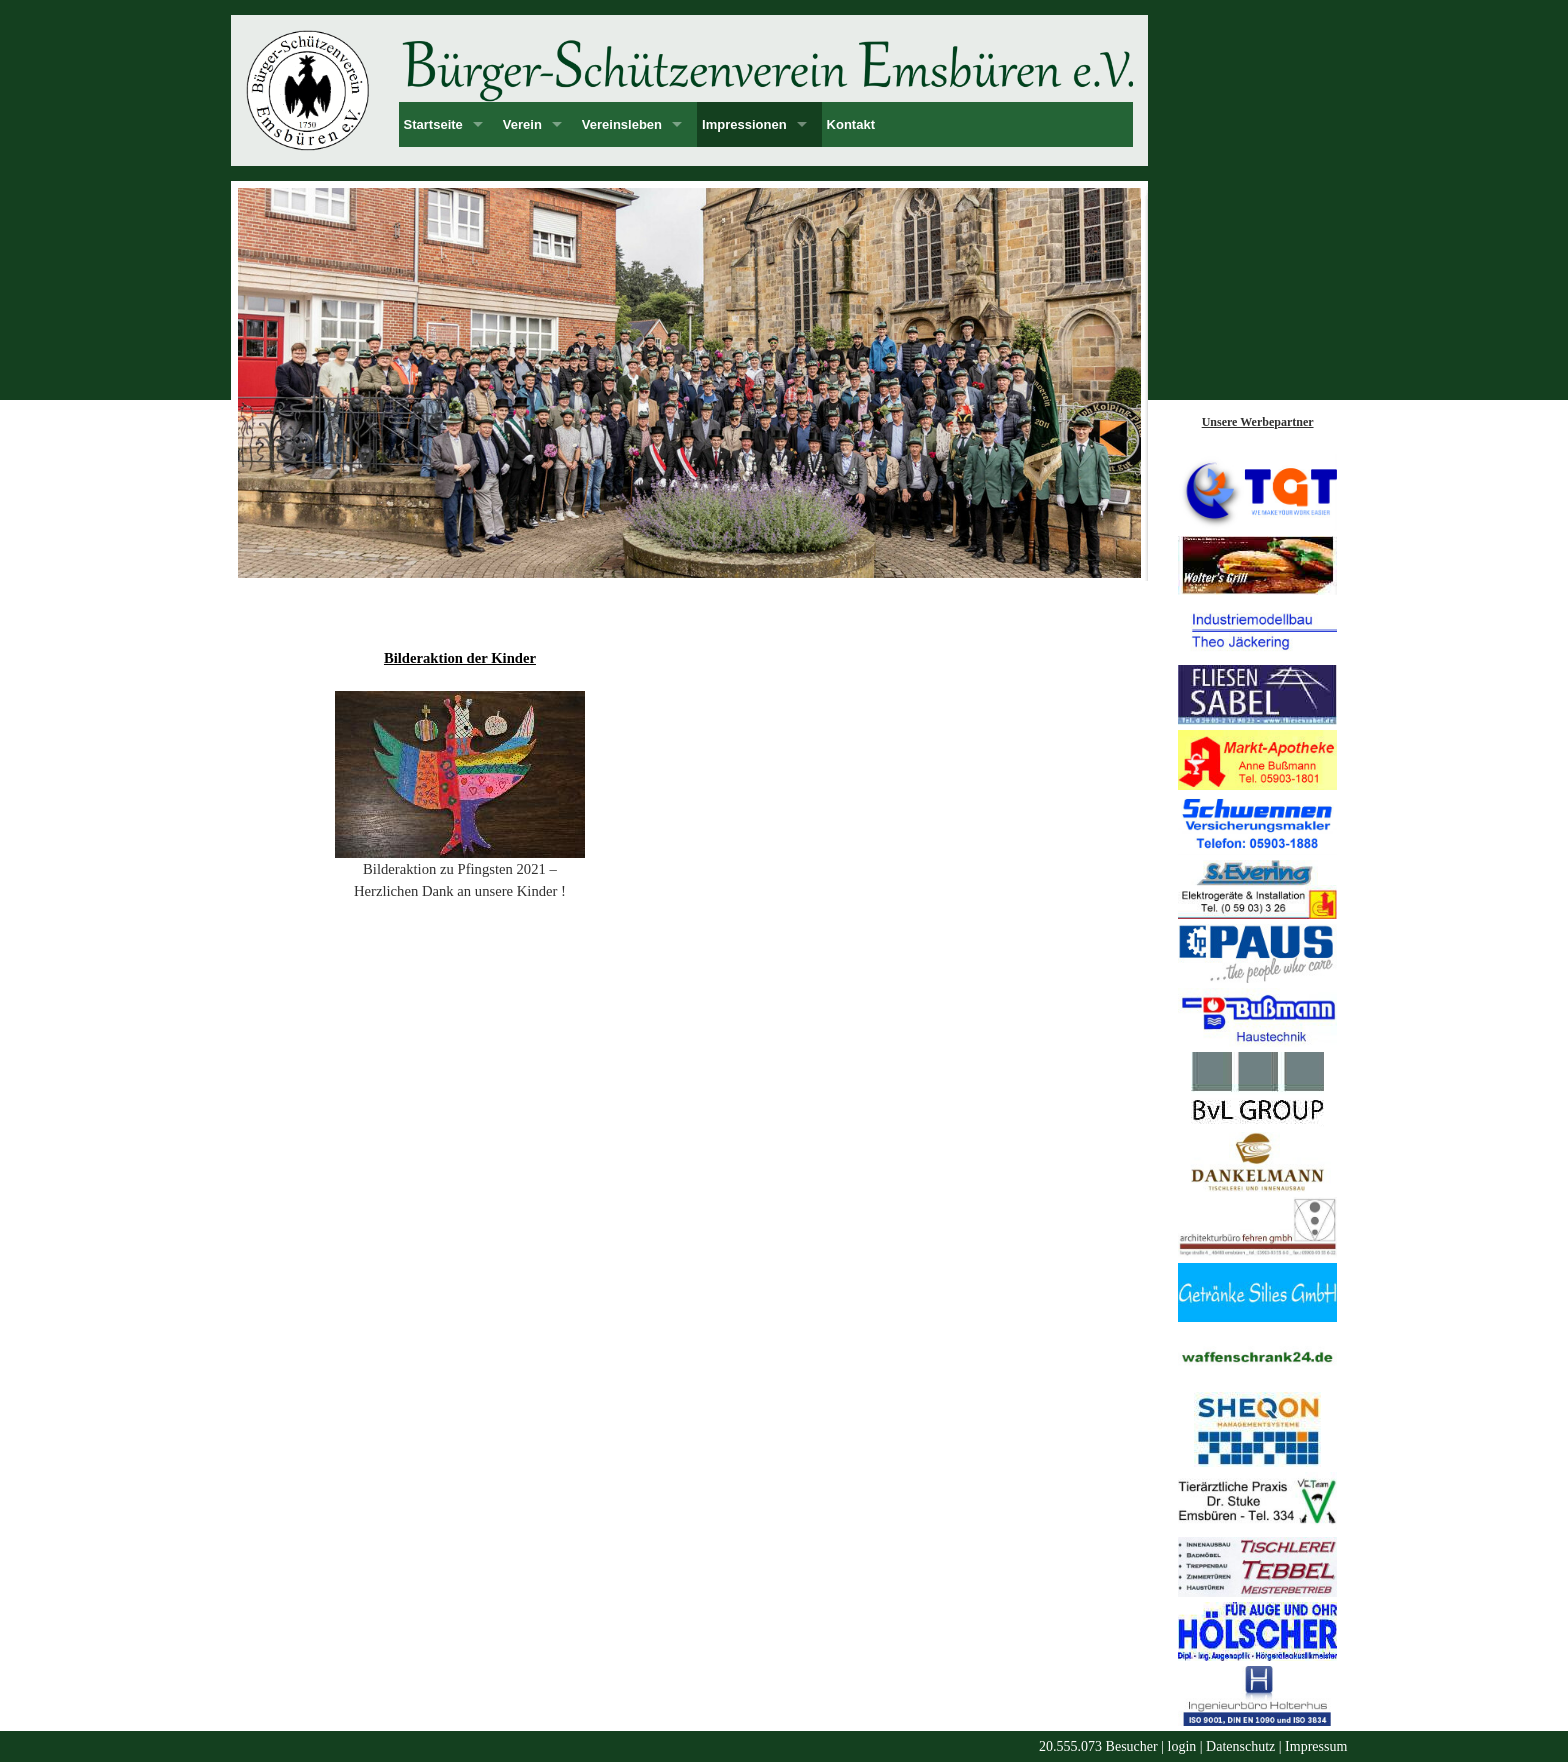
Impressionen (744, 124)
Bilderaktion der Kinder (460, 658)
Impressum (1316, 1746)
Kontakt (851, 124)
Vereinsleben (622, 124)
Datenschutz (1240, 1746)
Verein (522, 124)
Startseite (433, 124)
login (1182, 1746)
